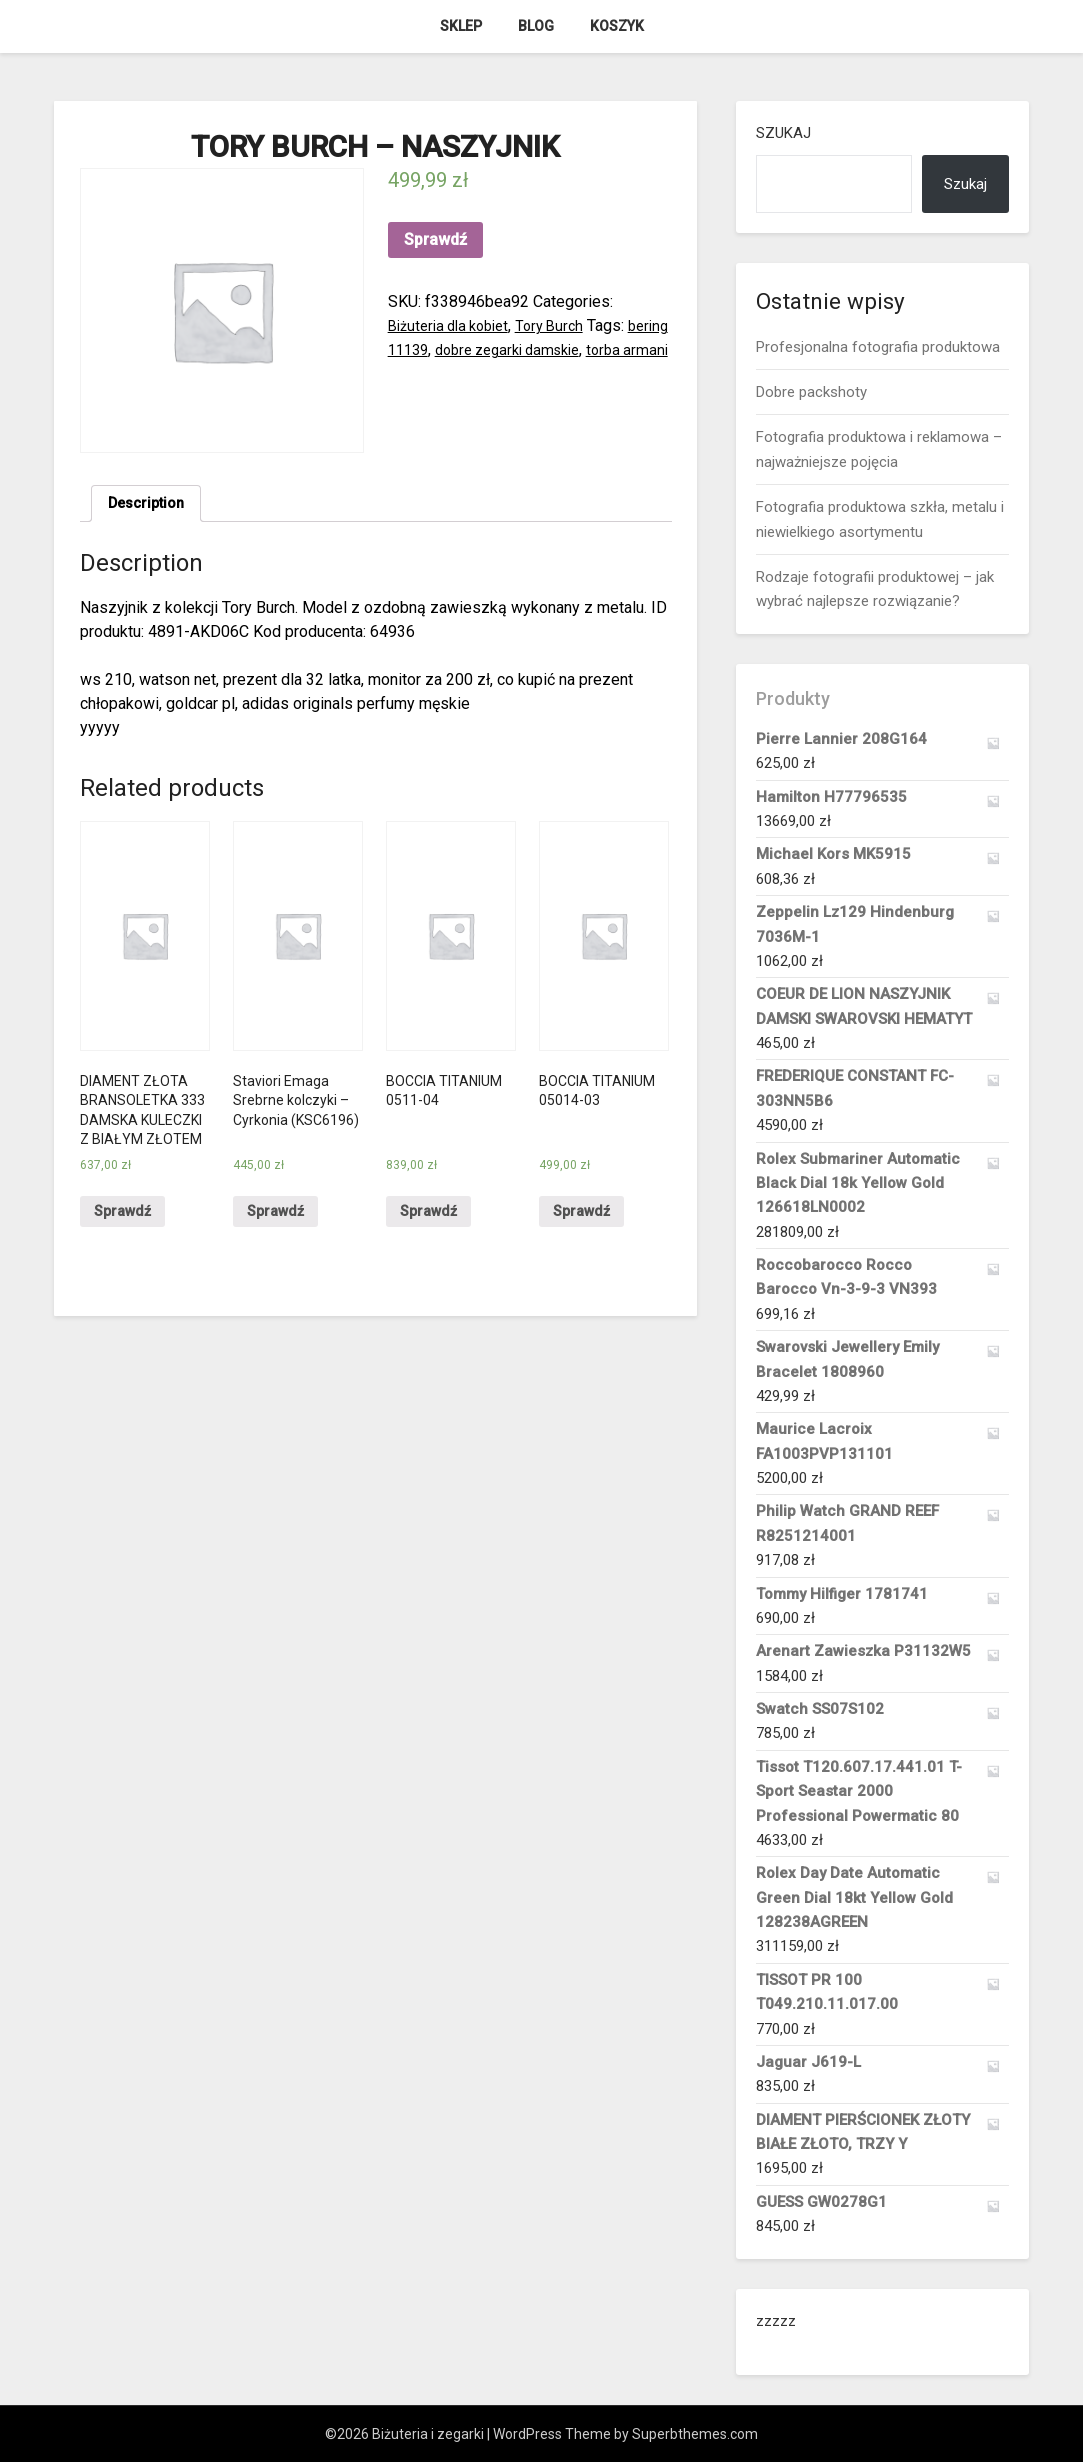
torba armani (431, 373)
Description (150, 505)
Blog (536, 26)
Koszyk (617, 26)
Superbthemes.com (695, 2434)
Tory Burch (565, 325)
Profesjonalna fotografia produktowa (878, 347)
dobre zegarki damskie (568, 349)
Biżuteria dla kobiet (455, 325)
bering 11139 (434, 349)
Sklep (461, 26)
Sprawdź (435, 239)
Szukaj (783, 133)
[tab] (150, 506)
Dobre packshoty (811, 392)
